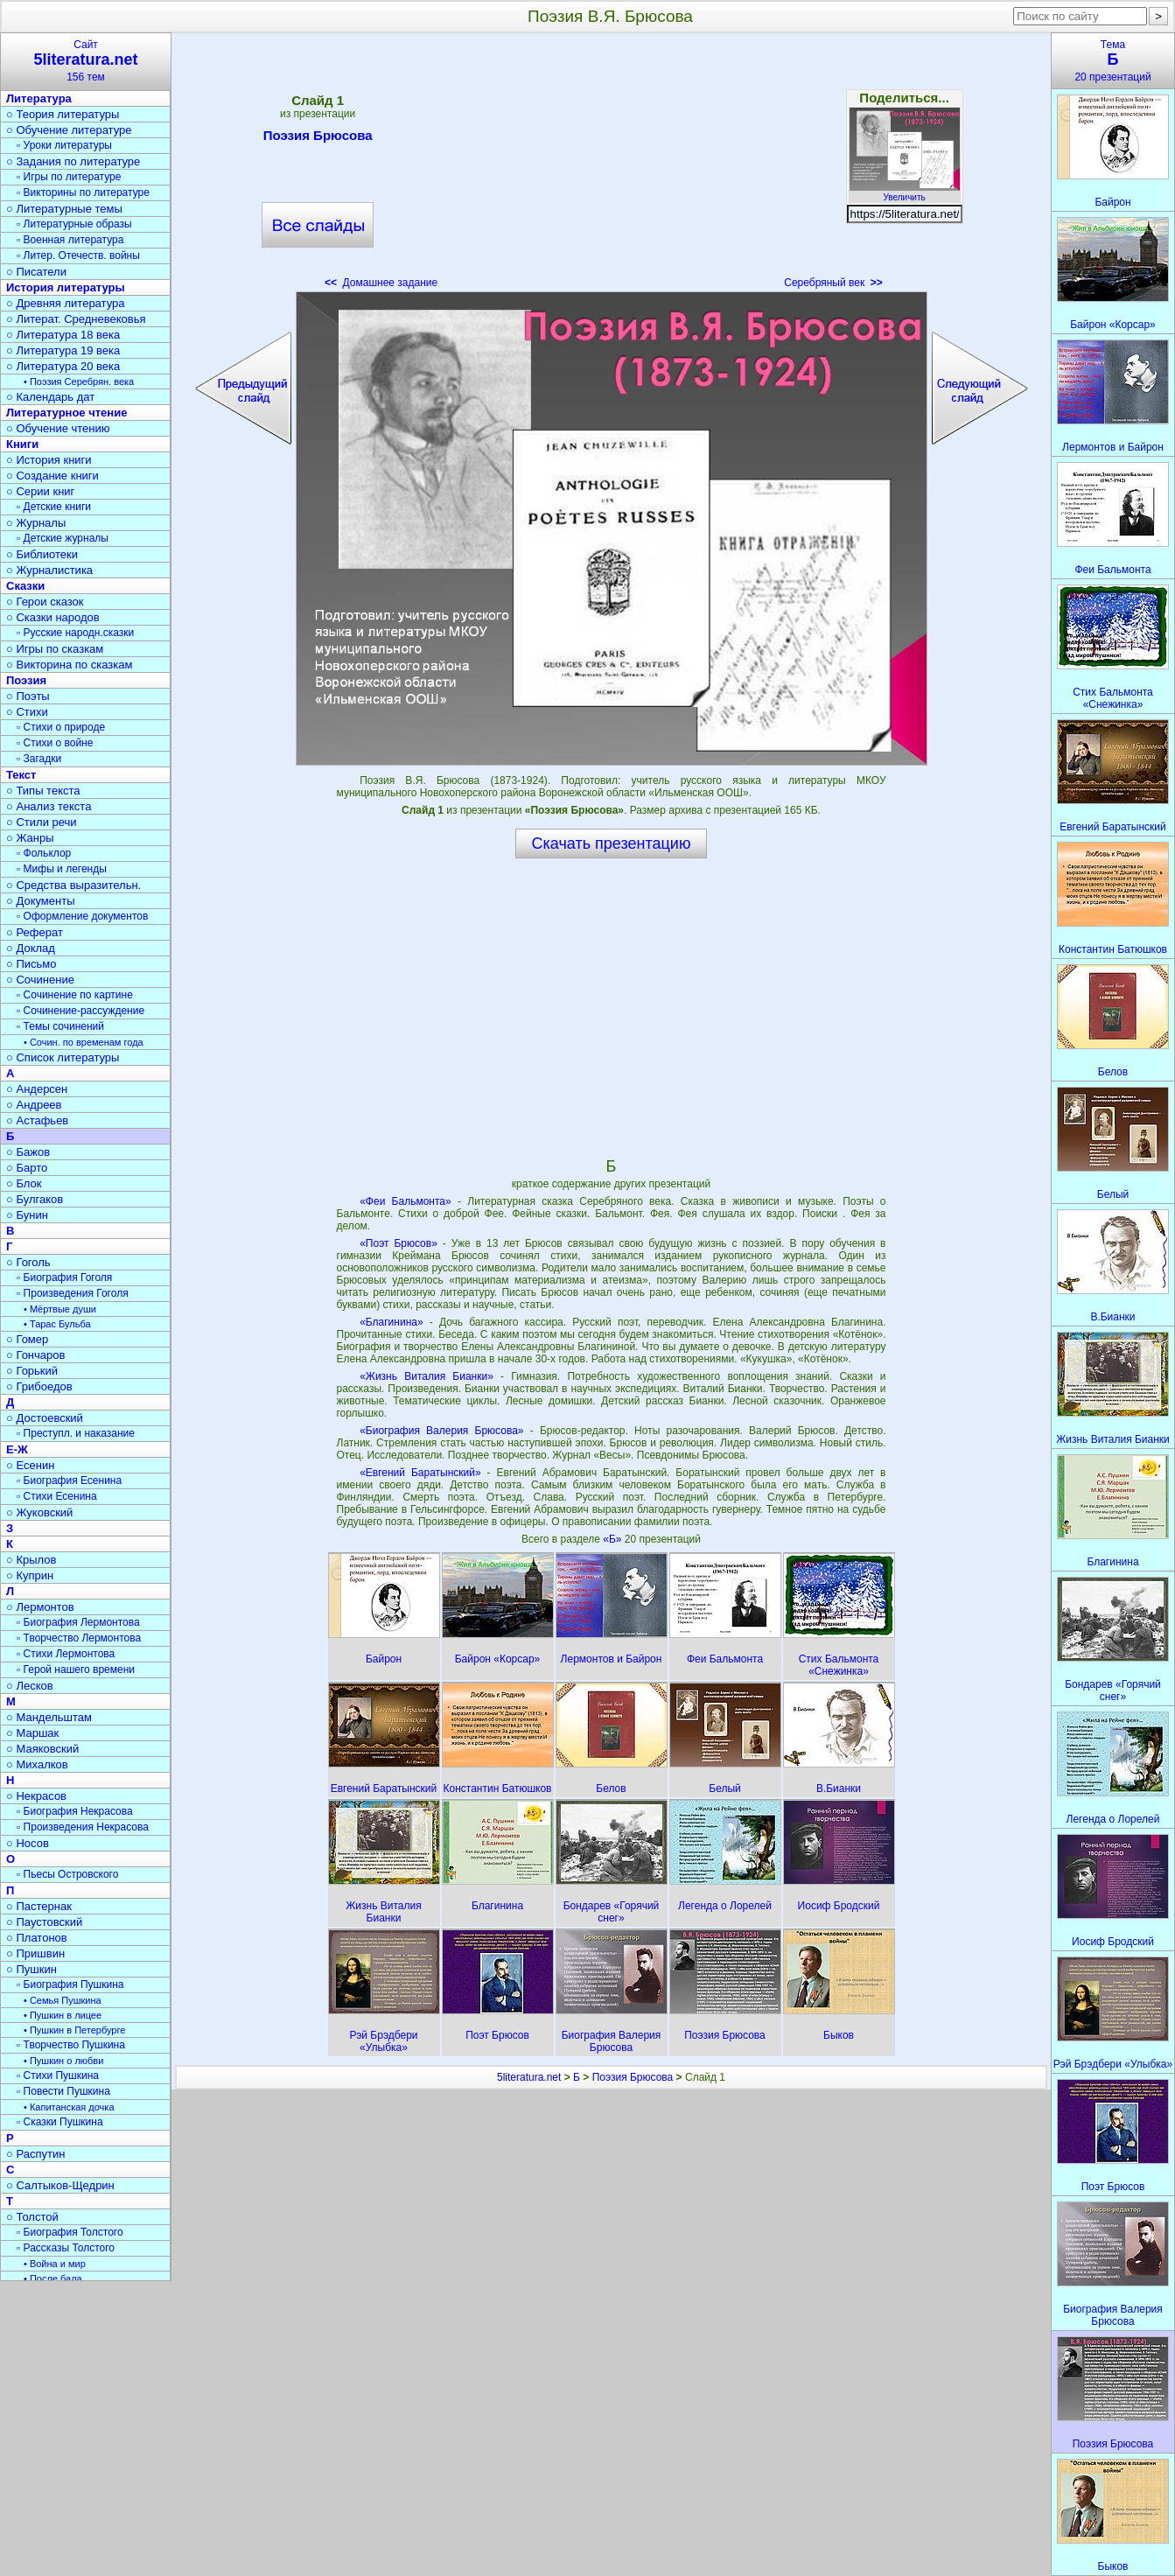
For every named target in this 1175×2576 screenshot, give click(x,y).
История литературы (65, 287)
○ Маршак (32, 1733)
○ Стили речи (41, 822)
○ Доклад (30, 948)
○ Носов (27, 1843)
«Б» (614, 1539)
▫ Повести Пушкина (63, 2091)
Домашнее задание (381, 282)
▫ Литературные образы (74, 224)
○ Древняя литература (65, 303)
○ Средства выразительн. (73, 885)
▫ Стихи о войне (55, 743)
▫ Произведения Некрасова (83, 1827)
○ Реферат (34, 932)
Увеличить (905, 192)
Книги (22, 444)
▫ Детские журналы (62, 538)
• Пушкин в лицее (62, 2015)
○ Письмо (31, 963)
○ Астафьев (37, 1120)
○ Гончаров (35, 1355)
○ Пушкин (31, 1969)
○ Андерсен (36, 1089)
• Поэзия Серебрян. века (79, 381)
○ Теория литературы (62, 114)
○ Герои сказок (45, 601)
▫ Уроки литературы (64, 145)
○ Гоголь (28, 1262)
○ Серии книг (40, 491)
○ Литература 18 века (63, 334)
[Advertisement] (611, 166)
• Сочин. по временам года (83, 1042)
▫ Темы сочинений (60, 1026)
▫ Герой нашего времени (76, 1669)
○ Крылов (31, 1559)
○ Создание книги (52, 475)
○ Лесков (29, 1685)
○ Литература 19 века (63, 350)
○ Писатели (36, 271)
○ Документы (40, 900)
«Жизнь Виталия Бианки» (426, 1376)
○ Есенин (30, 1465)
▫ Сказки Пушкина (60, 2122)
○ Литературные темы (64, 208)
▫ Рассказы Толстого (66, 2248)
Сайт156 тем (86, 60)
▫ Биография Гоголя (64, 1277)
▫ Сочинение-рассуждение (80, 1010)
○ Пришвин (35, 1953)
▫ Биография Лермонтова (78, 1622)
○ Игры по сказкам (54, 648)
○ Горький (32, 1370)
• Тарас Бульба (57, 1324)
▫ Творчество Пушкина (71, 2045)
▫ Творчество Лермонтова (79, 1638)
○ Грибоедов (39, 1386)
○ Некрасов (36, 1795)
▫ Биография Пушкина (70, 1984)
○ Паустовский (44, 1921)
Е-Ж (17, 1449)
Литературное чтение (66, 412)
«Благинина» (391, 1322)
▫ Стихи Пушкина (58, 2075)
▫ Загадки (39, 758)
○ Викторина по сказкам (69, 664)
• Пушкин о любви (63, 2060)
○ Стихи (27, 711)
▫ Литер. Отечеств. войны (78, 255)
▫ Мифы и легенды (62, 869)
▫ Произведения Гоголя (73, 1293)
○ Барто (26, 1167)
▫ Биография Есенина (69, 1480)
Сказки (25, 585)
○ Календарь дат (50, 396)
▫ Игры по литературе (69, 177)
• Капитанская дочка (69, 2107)
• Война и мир (55, 2263)
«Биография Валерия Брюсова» (441, 1430)
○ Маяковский (42, 1748)
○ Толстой (32, 2216)
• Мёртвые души (60, 1309)
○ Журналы (36, 522)
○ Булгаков (34, 1199)
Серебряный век (833, 282)
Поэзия (26, 680)
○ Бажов (28, 1151)
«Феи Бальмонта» (405, 1201)
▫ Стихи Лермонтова (66, 1654)
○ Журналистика (49, 570)
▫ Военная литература (70, 240)
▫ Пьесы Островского (67, 1874)
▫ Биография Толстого (70, 2232)
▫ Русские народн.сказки (75, 632)
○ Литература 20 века (63, 366)
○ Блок (24, 1183)
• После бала (53, 2278)
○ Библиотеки (42, 554)
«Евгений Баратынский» (420, 1472)
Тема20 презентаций (1113, 60)
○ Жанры (30, 837)
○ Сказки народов (53, 617)
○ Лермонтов (40, 1607)
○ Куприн (29, 1575)
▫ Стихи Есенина (57, 1496)
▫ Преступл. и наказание (76, 1433)
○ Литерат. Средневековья (76, 319)
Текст (21, 774)
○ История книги (49, 459)
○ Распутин (35, 2153)
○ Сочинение (40, 979)
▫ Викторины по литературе (83, 192)
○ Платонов (36, 1937)
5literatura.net (529, 2077)
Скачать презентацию (611, 843)
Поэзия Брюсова (318, 138)
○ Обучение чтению (58, 428)
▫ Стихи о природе (61, 727)
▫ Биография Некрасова (75, 1811)
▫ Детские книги (54, 506)
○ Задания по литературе (73, 161)
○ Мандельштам (49, 1717)
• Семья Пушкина (62, 2000)
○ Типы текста (43, 790)
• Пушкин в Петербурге (74, 2030)
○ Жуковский (39, 1512)
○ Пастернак (39, 1906)
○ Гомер (27, 1339)
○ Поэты (28, 696)
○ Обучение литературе (69, 129)
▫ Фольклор (44, 853)
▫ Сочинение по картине (75, 995)
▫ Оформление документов (82, 916)
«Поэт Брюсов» (398, 1243)
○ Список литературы (62, 1057)
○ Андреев (34, 1104)
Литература (39, 98)
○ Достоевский (44, 1417)
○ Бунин (27, 1215)
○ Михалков (37, 1764)
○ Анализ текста (48, 806)
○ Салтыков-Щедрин (60, 2185)
